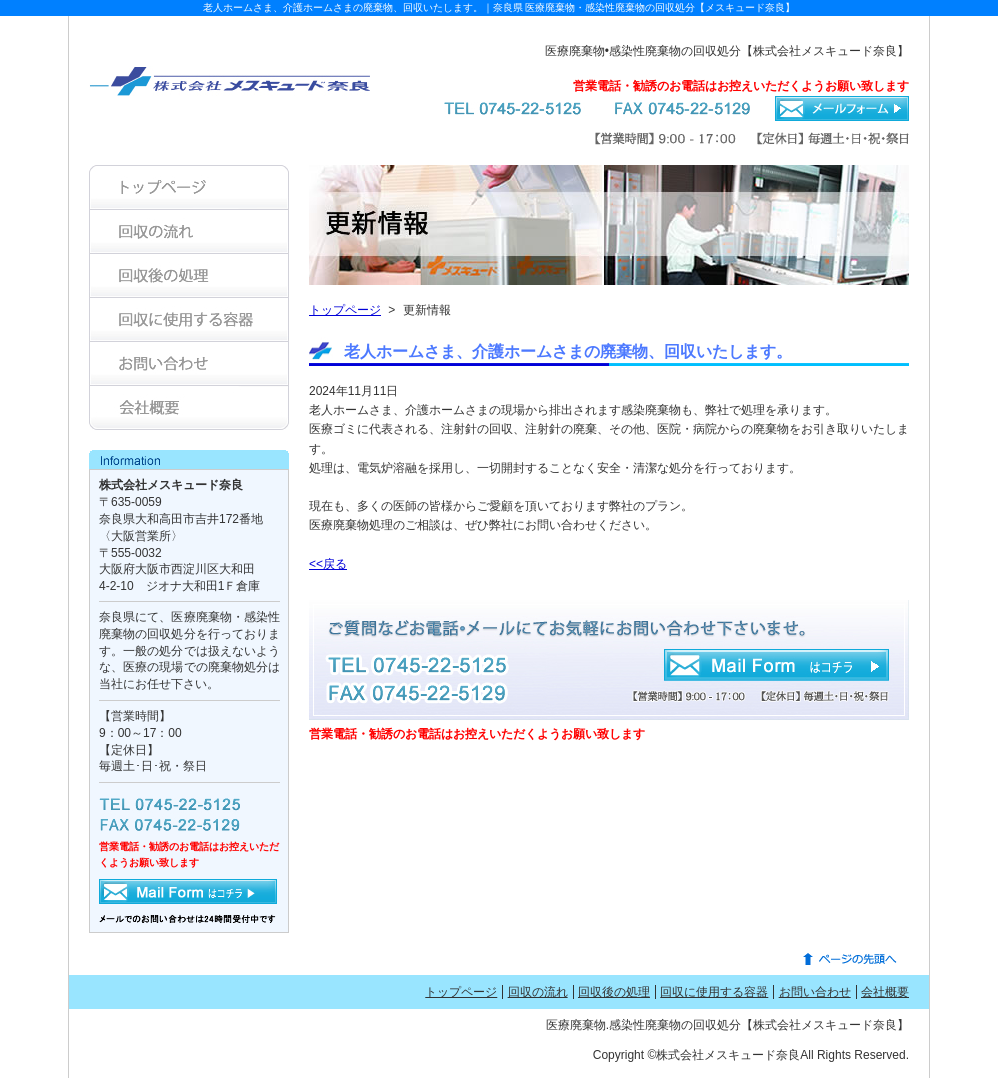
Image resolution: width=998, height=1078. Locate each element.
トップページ (345, 310)
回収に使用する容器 (714, 992)
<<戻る (328, 564)
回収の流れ (538, 992)
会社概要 (885, 992)
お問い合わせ (815, 992)
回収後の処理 (614, 992)
